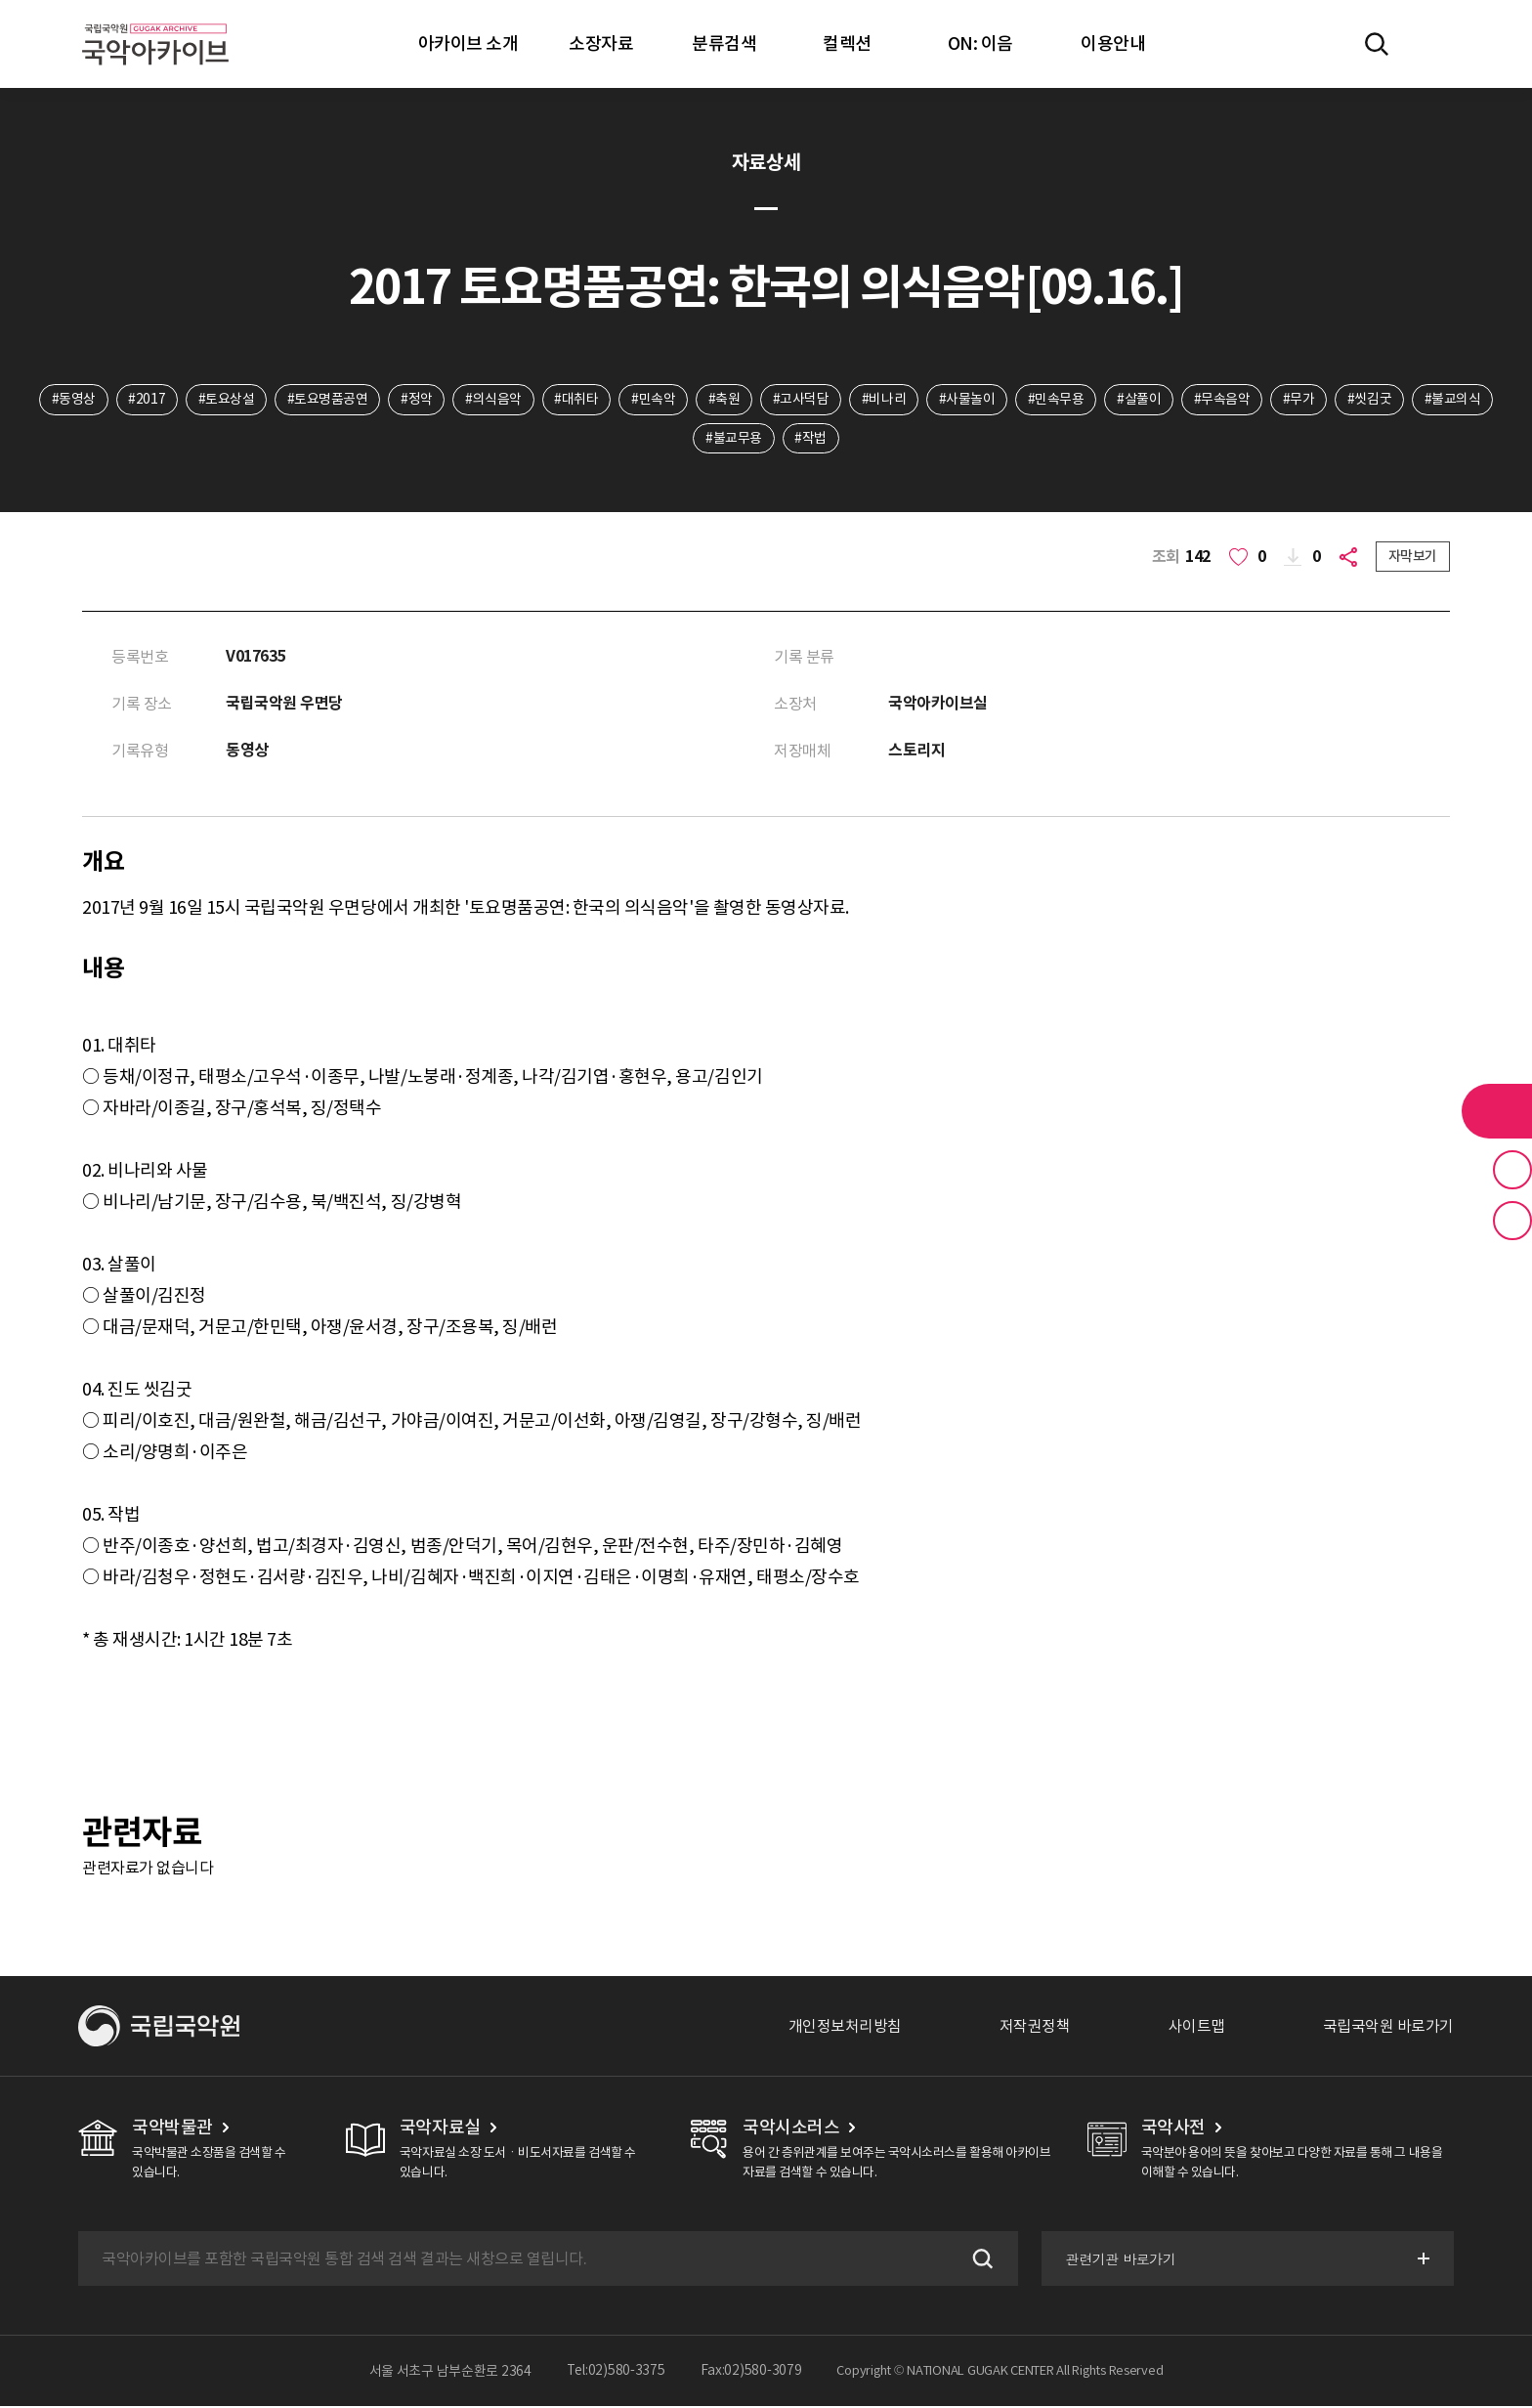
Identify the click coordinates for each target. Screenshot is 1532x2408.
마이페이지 (1433, 43)
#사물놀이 (968, 399)
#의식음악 (492, 399)
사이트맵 (1197, 2028)
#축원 (723, 399)
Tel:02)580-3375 (616, 2373)
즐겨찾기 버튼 (1512, 1169)
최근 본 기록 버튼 (1512, 1220)
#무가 (1302, 399)
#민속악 (652, 399)
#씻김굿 (1372, 399)
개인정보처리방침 (845, 2028)
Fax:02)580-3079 (751, 2373)
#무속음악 (1224, 399)
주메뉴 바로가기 (0, 0)
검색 (979, 2260)
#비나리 (885, 399)
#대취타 (575, 399)
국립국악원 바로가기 (1388, 2028)
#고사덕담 (801, 399)
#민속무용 (1057, 399)
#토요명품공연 (324, 399)
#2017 (143, 399)
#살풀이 (1141, 399)
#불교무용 (733, 439)
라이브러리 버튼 (1497, 1111)
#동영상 (70, 399)
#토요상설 (223, 399)
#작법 (811, 439)
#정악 (415, 399)
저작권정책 (1035, 2028)
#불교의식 (1455, 399)
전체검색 (1376, 43)
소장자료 (601, 43)
